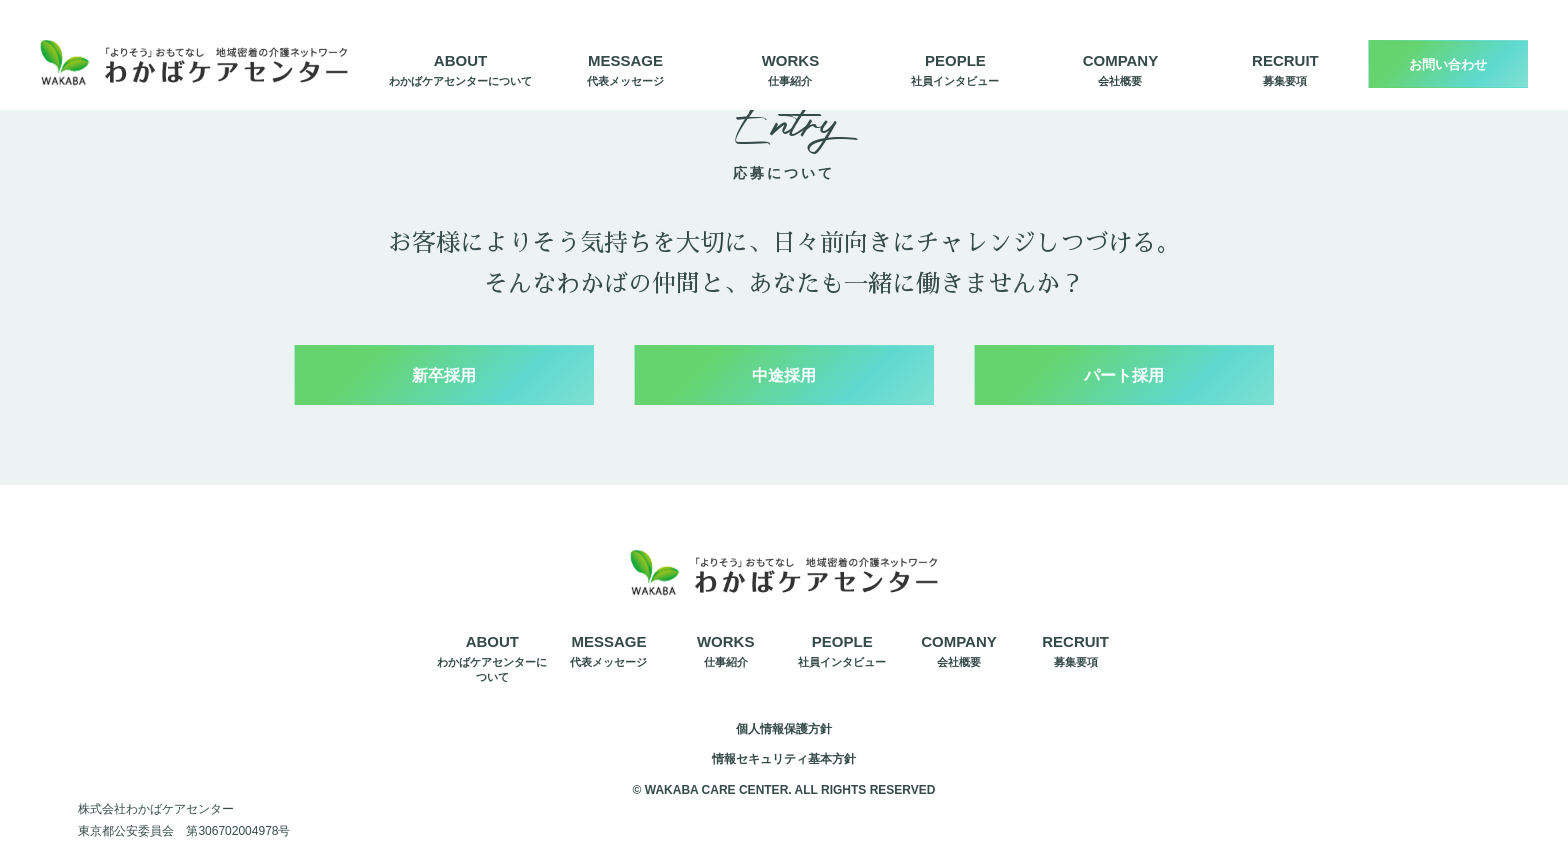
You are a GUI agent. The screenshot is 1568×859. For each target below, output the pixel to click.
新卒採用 (444, 375)
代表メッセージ (625, 68)
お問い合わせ (1448, 64)
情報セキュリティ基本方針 (784, 759)
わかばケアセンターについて (460, 68)
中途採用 (784, 375)
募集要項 (1285, 68)
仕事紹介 (791, 68)
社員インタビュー (955, 68)
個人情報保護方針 (784, 729)
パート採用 (1124, 375)
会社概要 (1121, 68)
